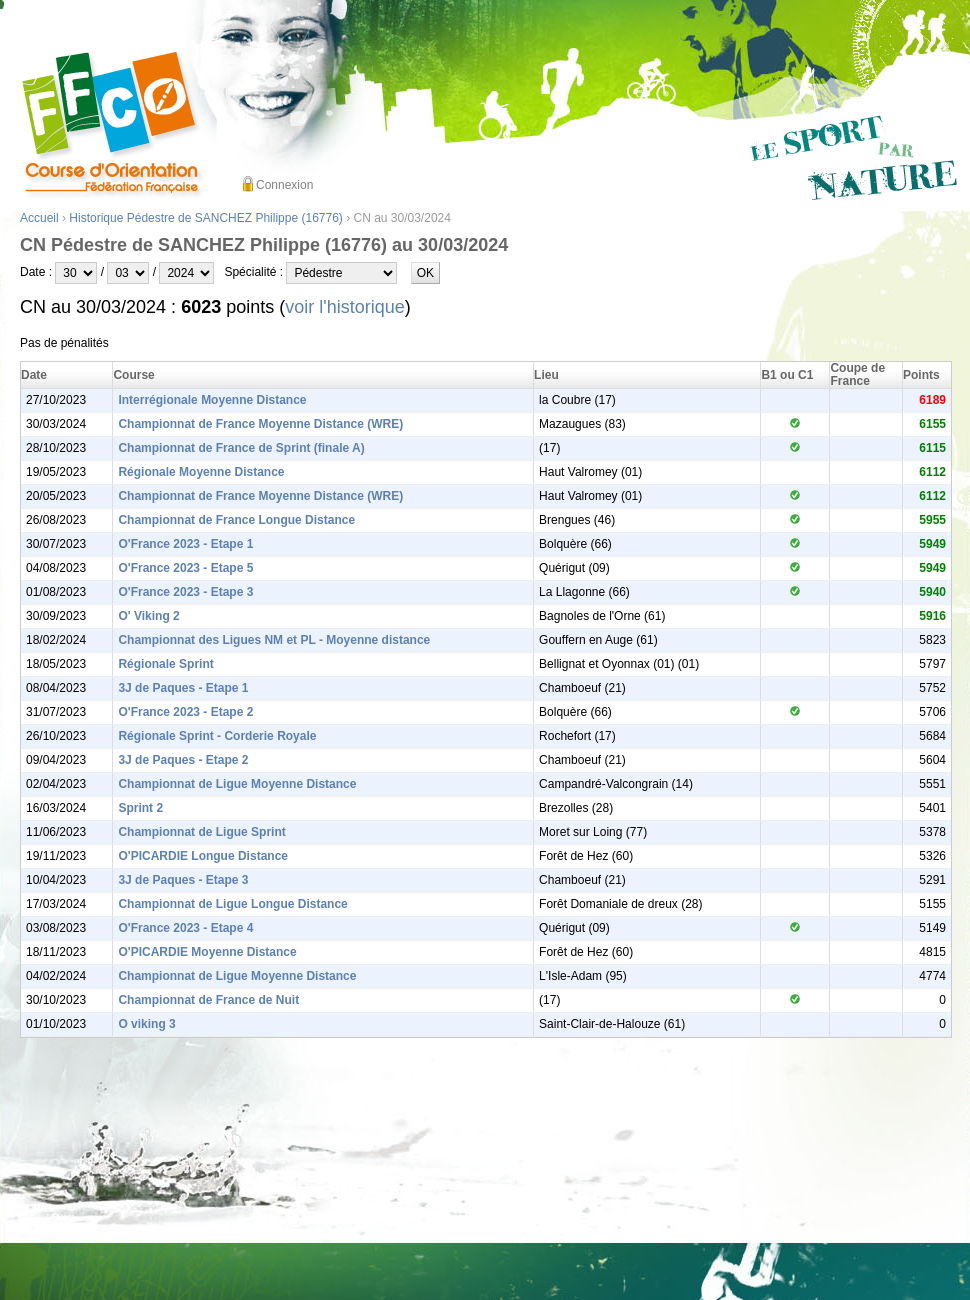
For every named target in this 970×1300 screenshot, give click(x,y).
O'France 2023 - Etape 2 (185, 712)
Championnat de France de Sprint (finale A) (241, 448)
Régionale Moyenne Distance (201, 472)
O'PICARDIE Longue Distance (203, 856)
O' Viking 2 (148, 616)
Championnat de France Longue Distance (236, 520)
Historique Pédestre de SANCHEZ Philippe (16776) (205, 218)
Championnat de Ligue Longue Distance (232, 904)
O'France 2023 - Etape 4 (185, 928)
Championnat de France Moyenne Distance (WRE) (260, 424)
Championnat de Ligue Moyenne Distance (237, 784)
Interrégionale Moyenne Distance (212, 400)
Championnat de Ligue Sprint (201, 832)
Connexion (284, 185)
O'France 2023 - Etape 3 (185, 592)
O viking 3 (146, 1024)
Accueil (39, 218)
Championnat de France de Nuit (208, 1000)
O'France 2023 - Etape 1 (185, 544)
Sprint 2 (140, 808)
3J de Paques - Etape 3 (183, 880)
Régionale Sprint (165, 664)
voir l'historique (345, 307)
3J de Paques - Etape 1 (183, 688)
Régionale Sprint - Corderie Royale (217, 736)
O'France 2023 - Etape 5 (185, 568)
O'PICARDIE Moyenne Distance (207, 952)
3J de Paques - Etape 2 (183, 760)
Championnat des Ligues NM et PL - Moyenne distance (274, 640)
